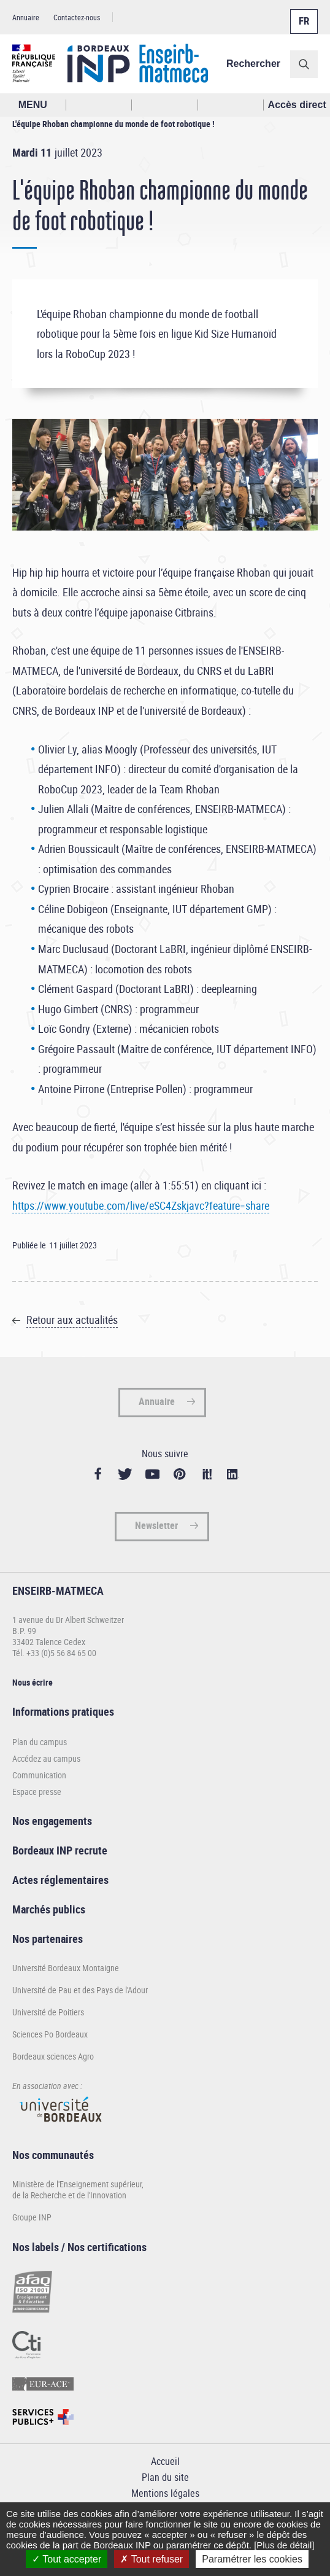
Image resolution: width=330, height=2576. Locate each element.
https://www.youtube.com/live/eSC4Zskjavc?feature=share (140, 1205)
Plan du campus (39, 1742)
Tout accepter (66, 2559)
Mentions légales (165, 2493)
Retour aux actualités (72, 1319)
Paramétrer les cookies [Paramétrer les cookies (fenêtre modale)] (252, 2559)
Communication (39, 1775)
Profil (165, 105)
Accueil (165, 2461)
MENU (32, 104)
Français (303, 14)
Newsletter (156, 1525)
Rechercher (253, 63)
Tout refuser (151, 2559)
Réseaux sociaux (231, 105)
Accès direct (297, 104)
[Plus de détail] (284, 2545)
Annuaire (25, 17)
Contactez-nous (76, 17)
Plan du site (165, 2477)
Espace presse (36, 1791)
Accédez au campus (46, 1758)
